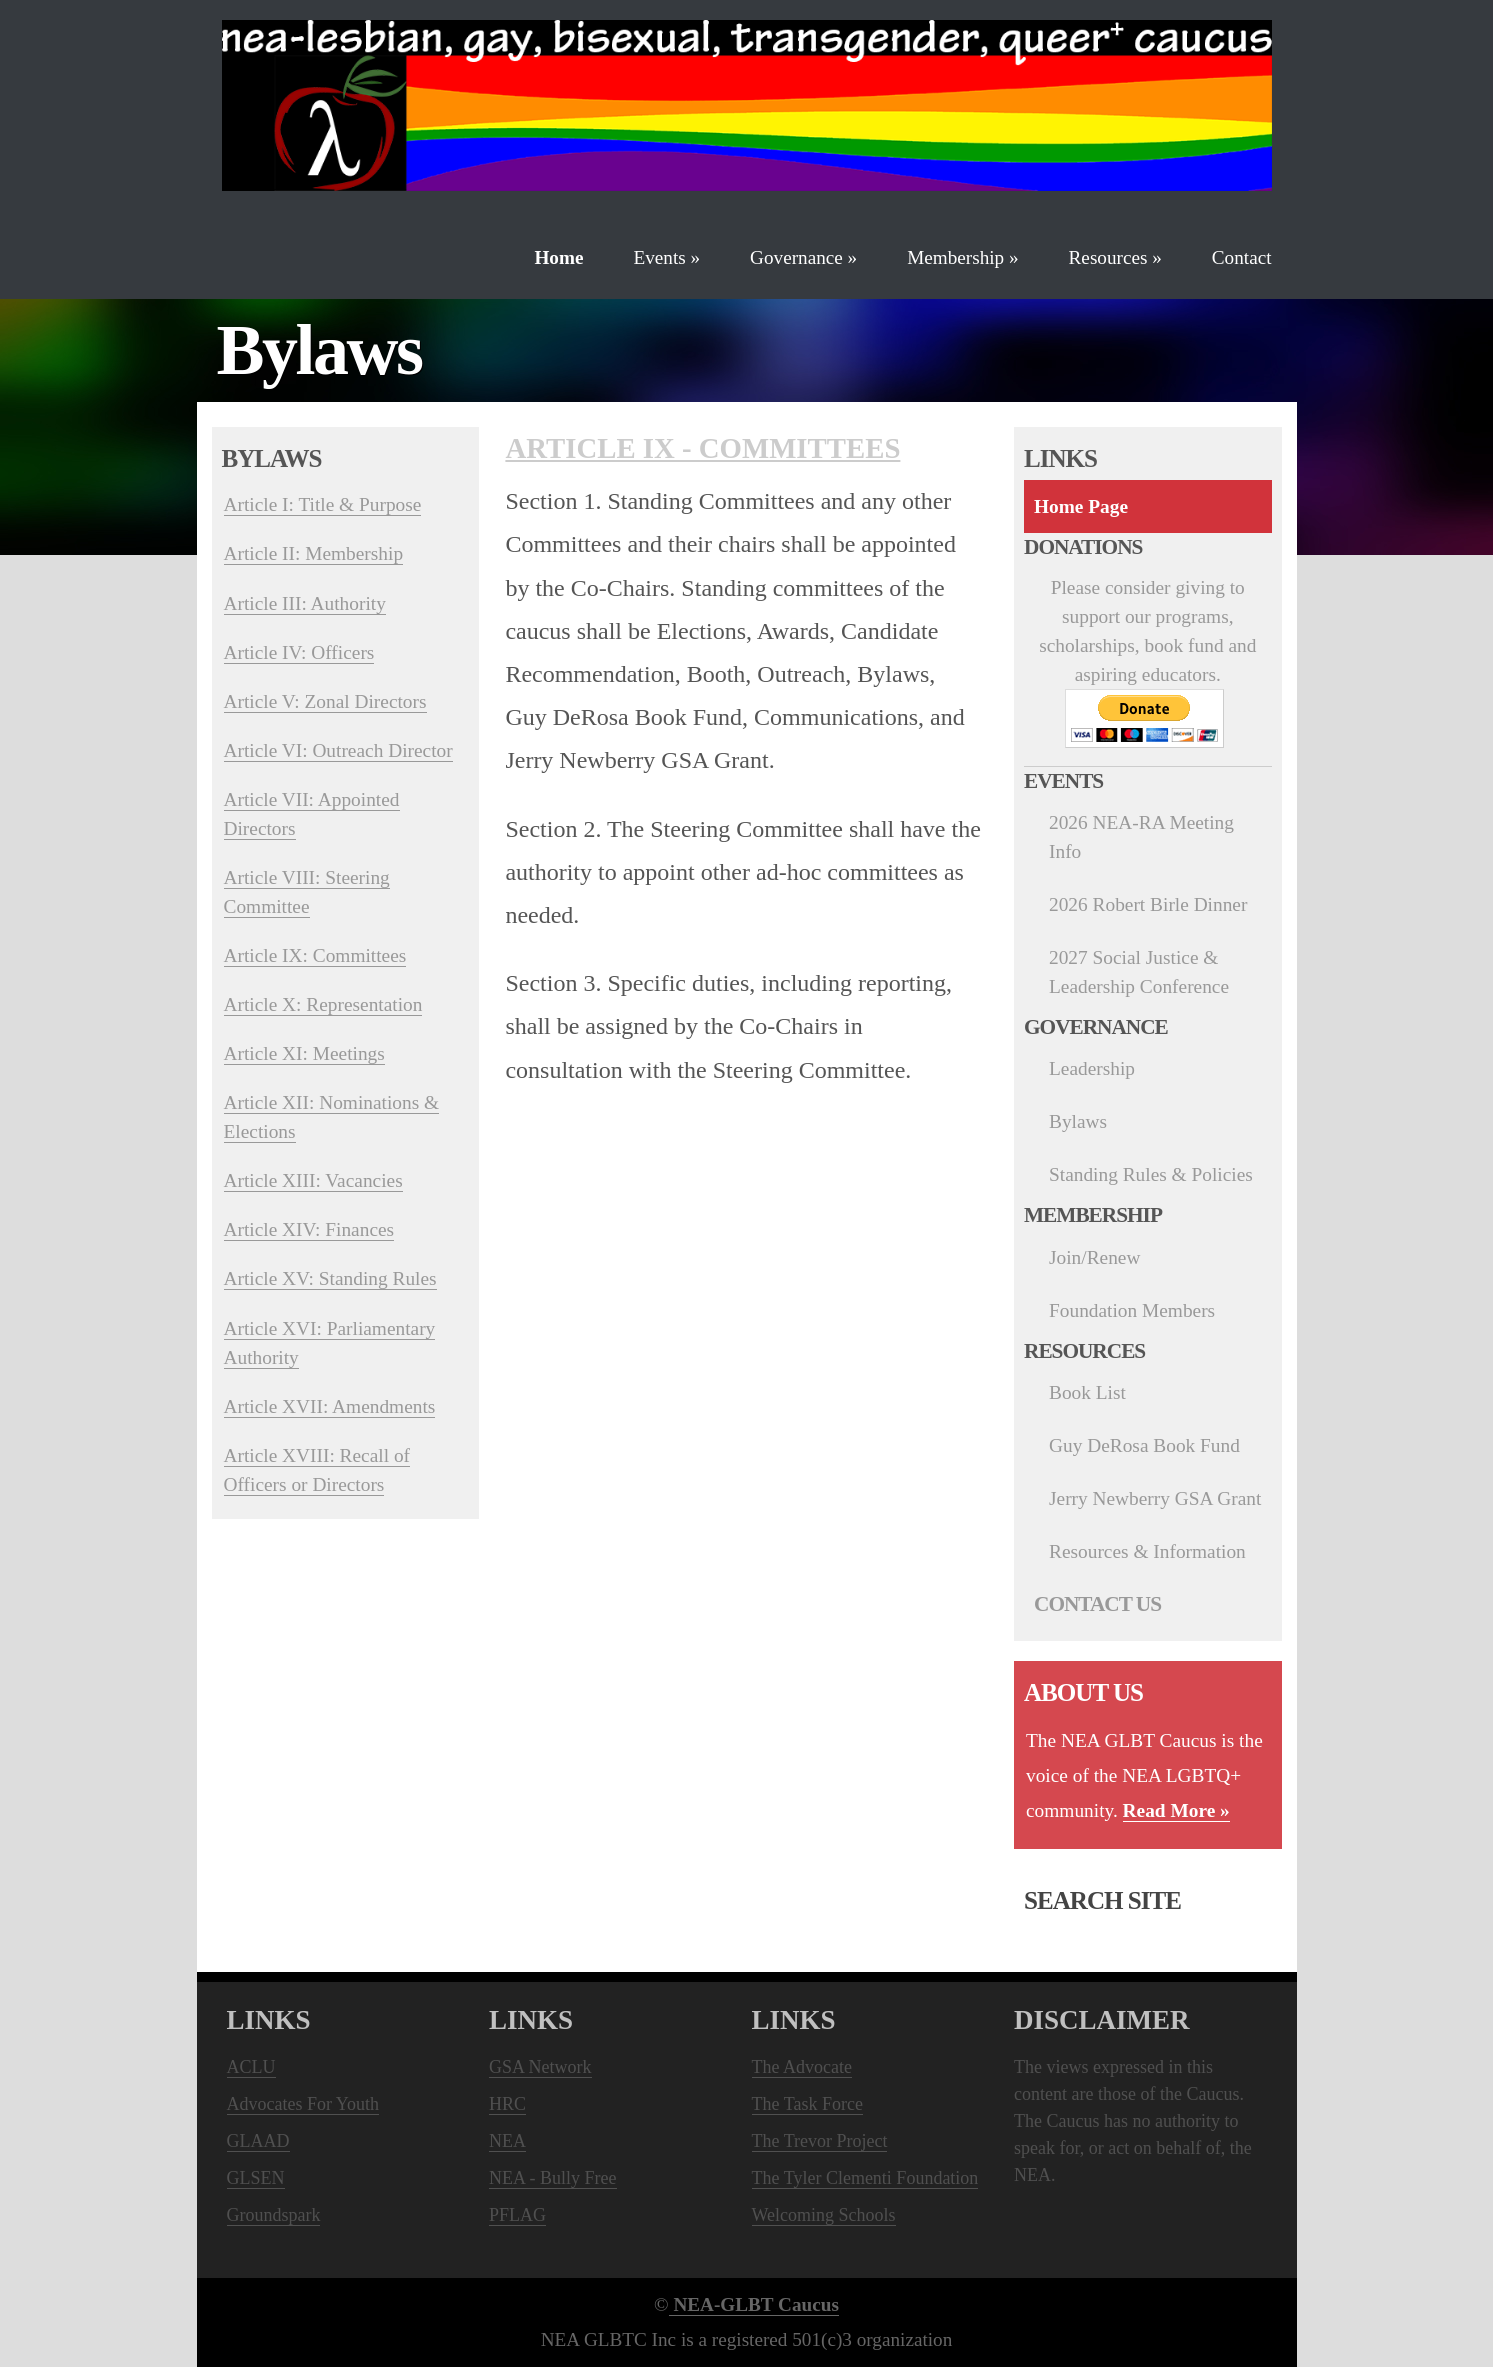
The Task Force (807, 2104)
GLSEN (256, 2178)
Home (558, 257)
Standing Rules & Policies (1151, 1174)
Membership (962, 257)
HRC (507, 2104)
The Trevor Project (820, 2141)
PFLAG (517, 2215)
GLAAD (258, 2141)
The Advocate (802, 2067)
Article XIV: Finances (309, 1229)
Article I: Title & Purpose (323, 504)
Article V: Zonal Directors (325, 701)
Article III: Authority (305, 603)
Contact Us (1097, 1604)
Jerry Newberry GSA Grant (1155, 1498)
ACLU (251, 2067)
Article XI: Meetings (304, 1053)
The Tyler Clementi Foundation (865, 2178)
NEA (507, 2141)
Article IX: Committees (315, 955)
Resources (1115, 257)
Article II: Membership (314, 553)
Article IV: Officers (299, 652)
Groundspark (274, 2215)
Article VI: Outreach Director (338, 750)
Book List (1087, 1392)
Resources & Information (1147, 1551)
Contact (1242, 257)
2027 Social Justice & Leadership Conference (1139, 972)
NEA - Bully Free (553, 2178)
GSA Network (540, 2067)
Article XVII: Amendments (330, 1406)
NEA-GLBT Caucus (754, 2304)
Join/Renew (1094, 1257)
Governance (803, 257)
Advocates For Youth (303, 2104)
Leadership (1092, 1068)
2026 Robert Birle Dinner (1148, 904)
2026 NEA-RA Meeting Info (1141, 837)
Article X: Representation (323, 1004)
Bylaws (1078, 1121)
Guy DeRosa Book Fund (1144, 1445)
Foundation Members (1132, 1310)
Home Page (1081, 506)
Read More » (1176, 1810)
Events (666, 257)
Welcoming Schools (824, 2215)
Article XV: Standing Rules (330, 1278)
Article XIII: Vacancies (313, 1180)
